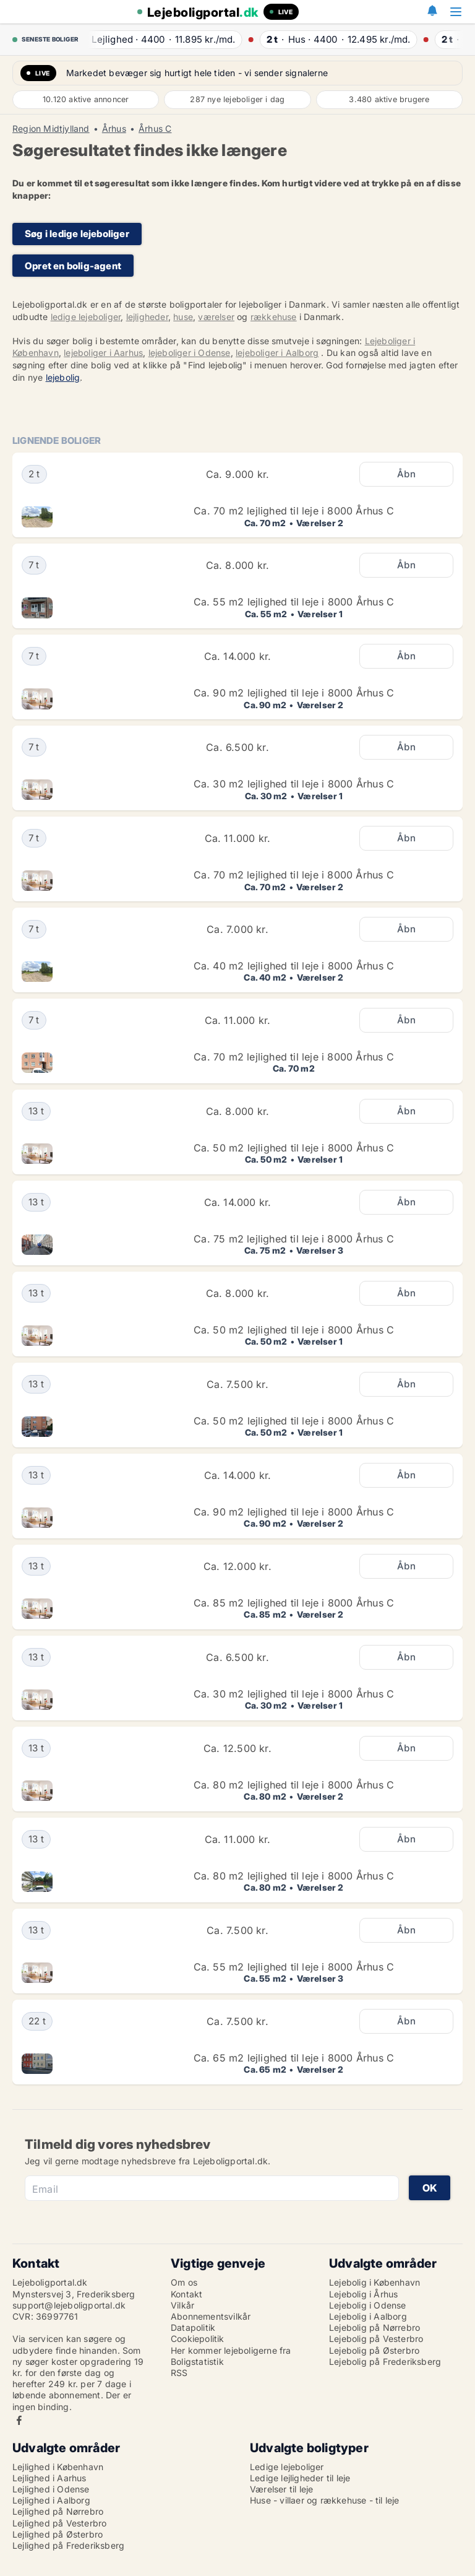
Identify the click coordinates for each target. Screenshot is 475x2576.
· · (158, 39)
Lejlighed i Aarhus (49, 2478)
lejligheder (147, 316)
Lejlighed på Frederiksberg (68, 2545)
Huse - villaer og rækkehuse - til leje (325, 2500)
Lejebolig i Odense (367, 2305)
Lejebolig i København (374, 2282)
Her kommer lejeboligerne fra (231, 2350)
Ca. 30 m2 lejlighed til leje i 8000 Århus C (294, 783)
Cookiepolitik (198, 2338)
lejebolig (63, 377)
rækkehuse (273, 316)
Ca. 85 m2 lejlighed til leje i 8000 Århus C (294, 1602)
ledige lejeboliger (86, 316)
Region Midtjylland (51, 129)
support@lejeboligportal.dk (69, 2305)
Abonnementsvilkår (210, 2316)
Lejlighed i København (57, 2466)
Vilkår (182, 2305)
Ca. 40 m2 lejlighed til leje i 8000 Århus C (294, 965)
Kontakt (186, 2294)
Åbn (406, 474)
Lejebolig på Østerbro (374, 2350)
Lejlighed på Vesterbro (59, 2523)
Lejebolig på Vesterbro (376, 2338)
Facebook (19, 2420)
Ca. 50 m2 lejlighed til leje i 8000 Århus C (294, 1147)
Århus (114, 129)
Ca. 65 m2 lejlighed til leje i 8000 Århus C (294, 2057)
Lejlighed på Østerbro (57, 2534)
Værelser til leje (281, 2489)
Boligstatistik (197, 2361)
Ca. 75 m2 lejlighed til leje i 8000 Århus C (294, 1238)
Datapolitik (193, 2327)
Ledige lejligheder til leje (300, 2478)
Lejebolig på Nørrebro (374, 2327)
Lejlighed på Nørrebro (57, 2511)
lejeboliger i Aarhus (103, 352)
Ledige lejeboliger (287, 2466)
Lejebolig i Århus (363, 2294)
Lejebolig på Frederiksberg (385, 2361)
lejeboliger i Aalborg (277, 352)
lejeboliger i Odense (189, 352)
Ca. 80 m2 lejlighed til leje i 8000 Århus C (294, 1784)
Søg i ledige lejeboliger (77, 234)
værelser (216, 316)
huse (183, 316)
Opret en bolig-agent (73, 266)
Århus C (155, 129)
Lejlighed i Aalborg (51, 2500)
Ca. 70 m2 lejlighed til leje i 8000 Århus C (294, 510)
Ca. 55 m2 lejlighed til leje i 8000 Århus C (294, 601)
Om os (184, 2282)
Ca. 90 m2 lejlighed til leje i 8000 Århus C (294, 692)
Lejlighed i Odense (51, 2489)
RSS (179, 2372)
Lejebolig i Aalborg (368, 2316)
